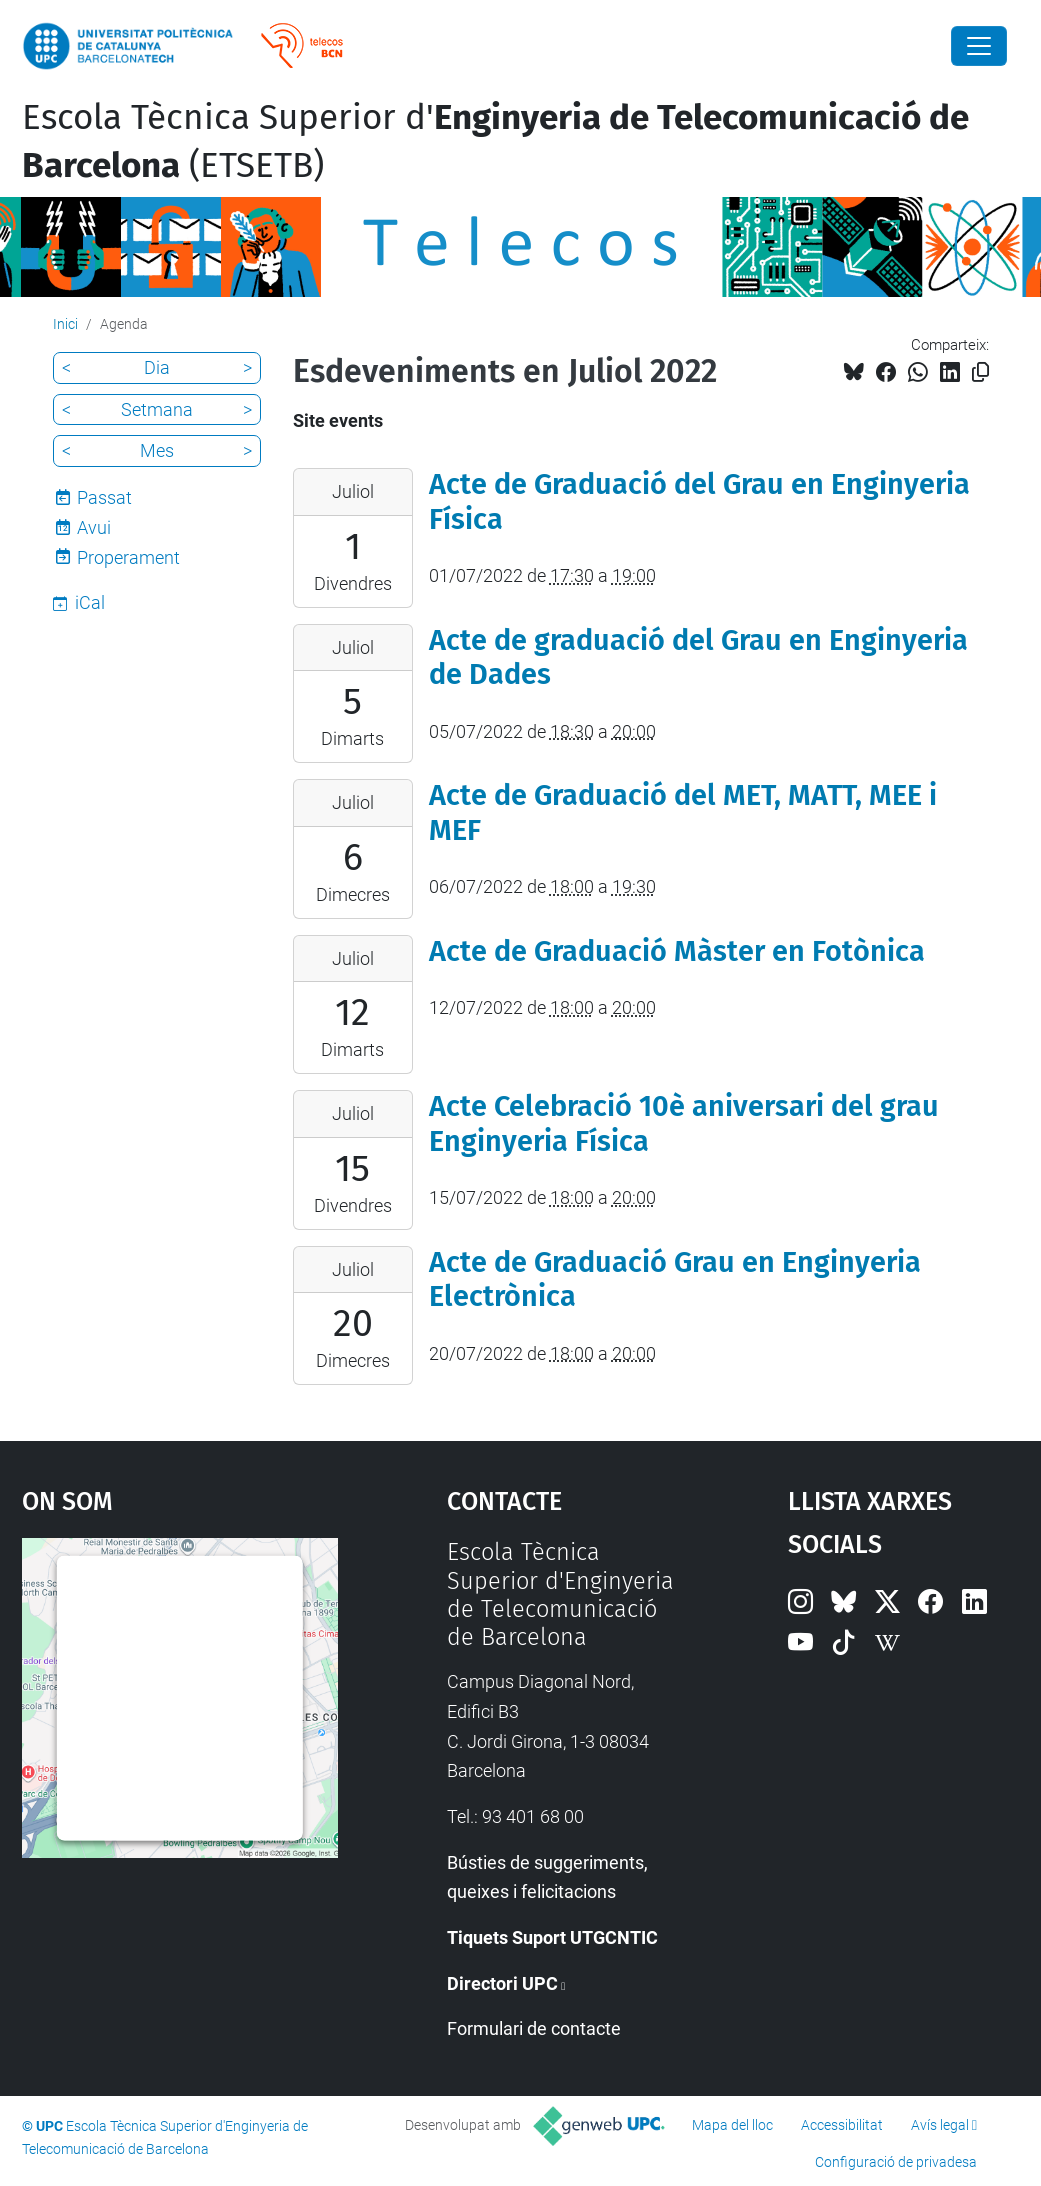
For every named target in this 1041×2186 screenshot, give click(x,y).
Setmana (157, 409)
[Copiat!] (980, 372)
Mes (157, 450)
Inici (65, 324)
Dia (157, 367)
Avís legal (940, 2125)
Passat (104, 497)
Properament (128, 557)
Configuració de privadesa (896, 2162)
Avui (94, 527)
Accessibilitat (842, 2125)
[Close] (979, 46)
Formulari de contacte (534, 2028)
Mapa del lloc (732, 2125)
